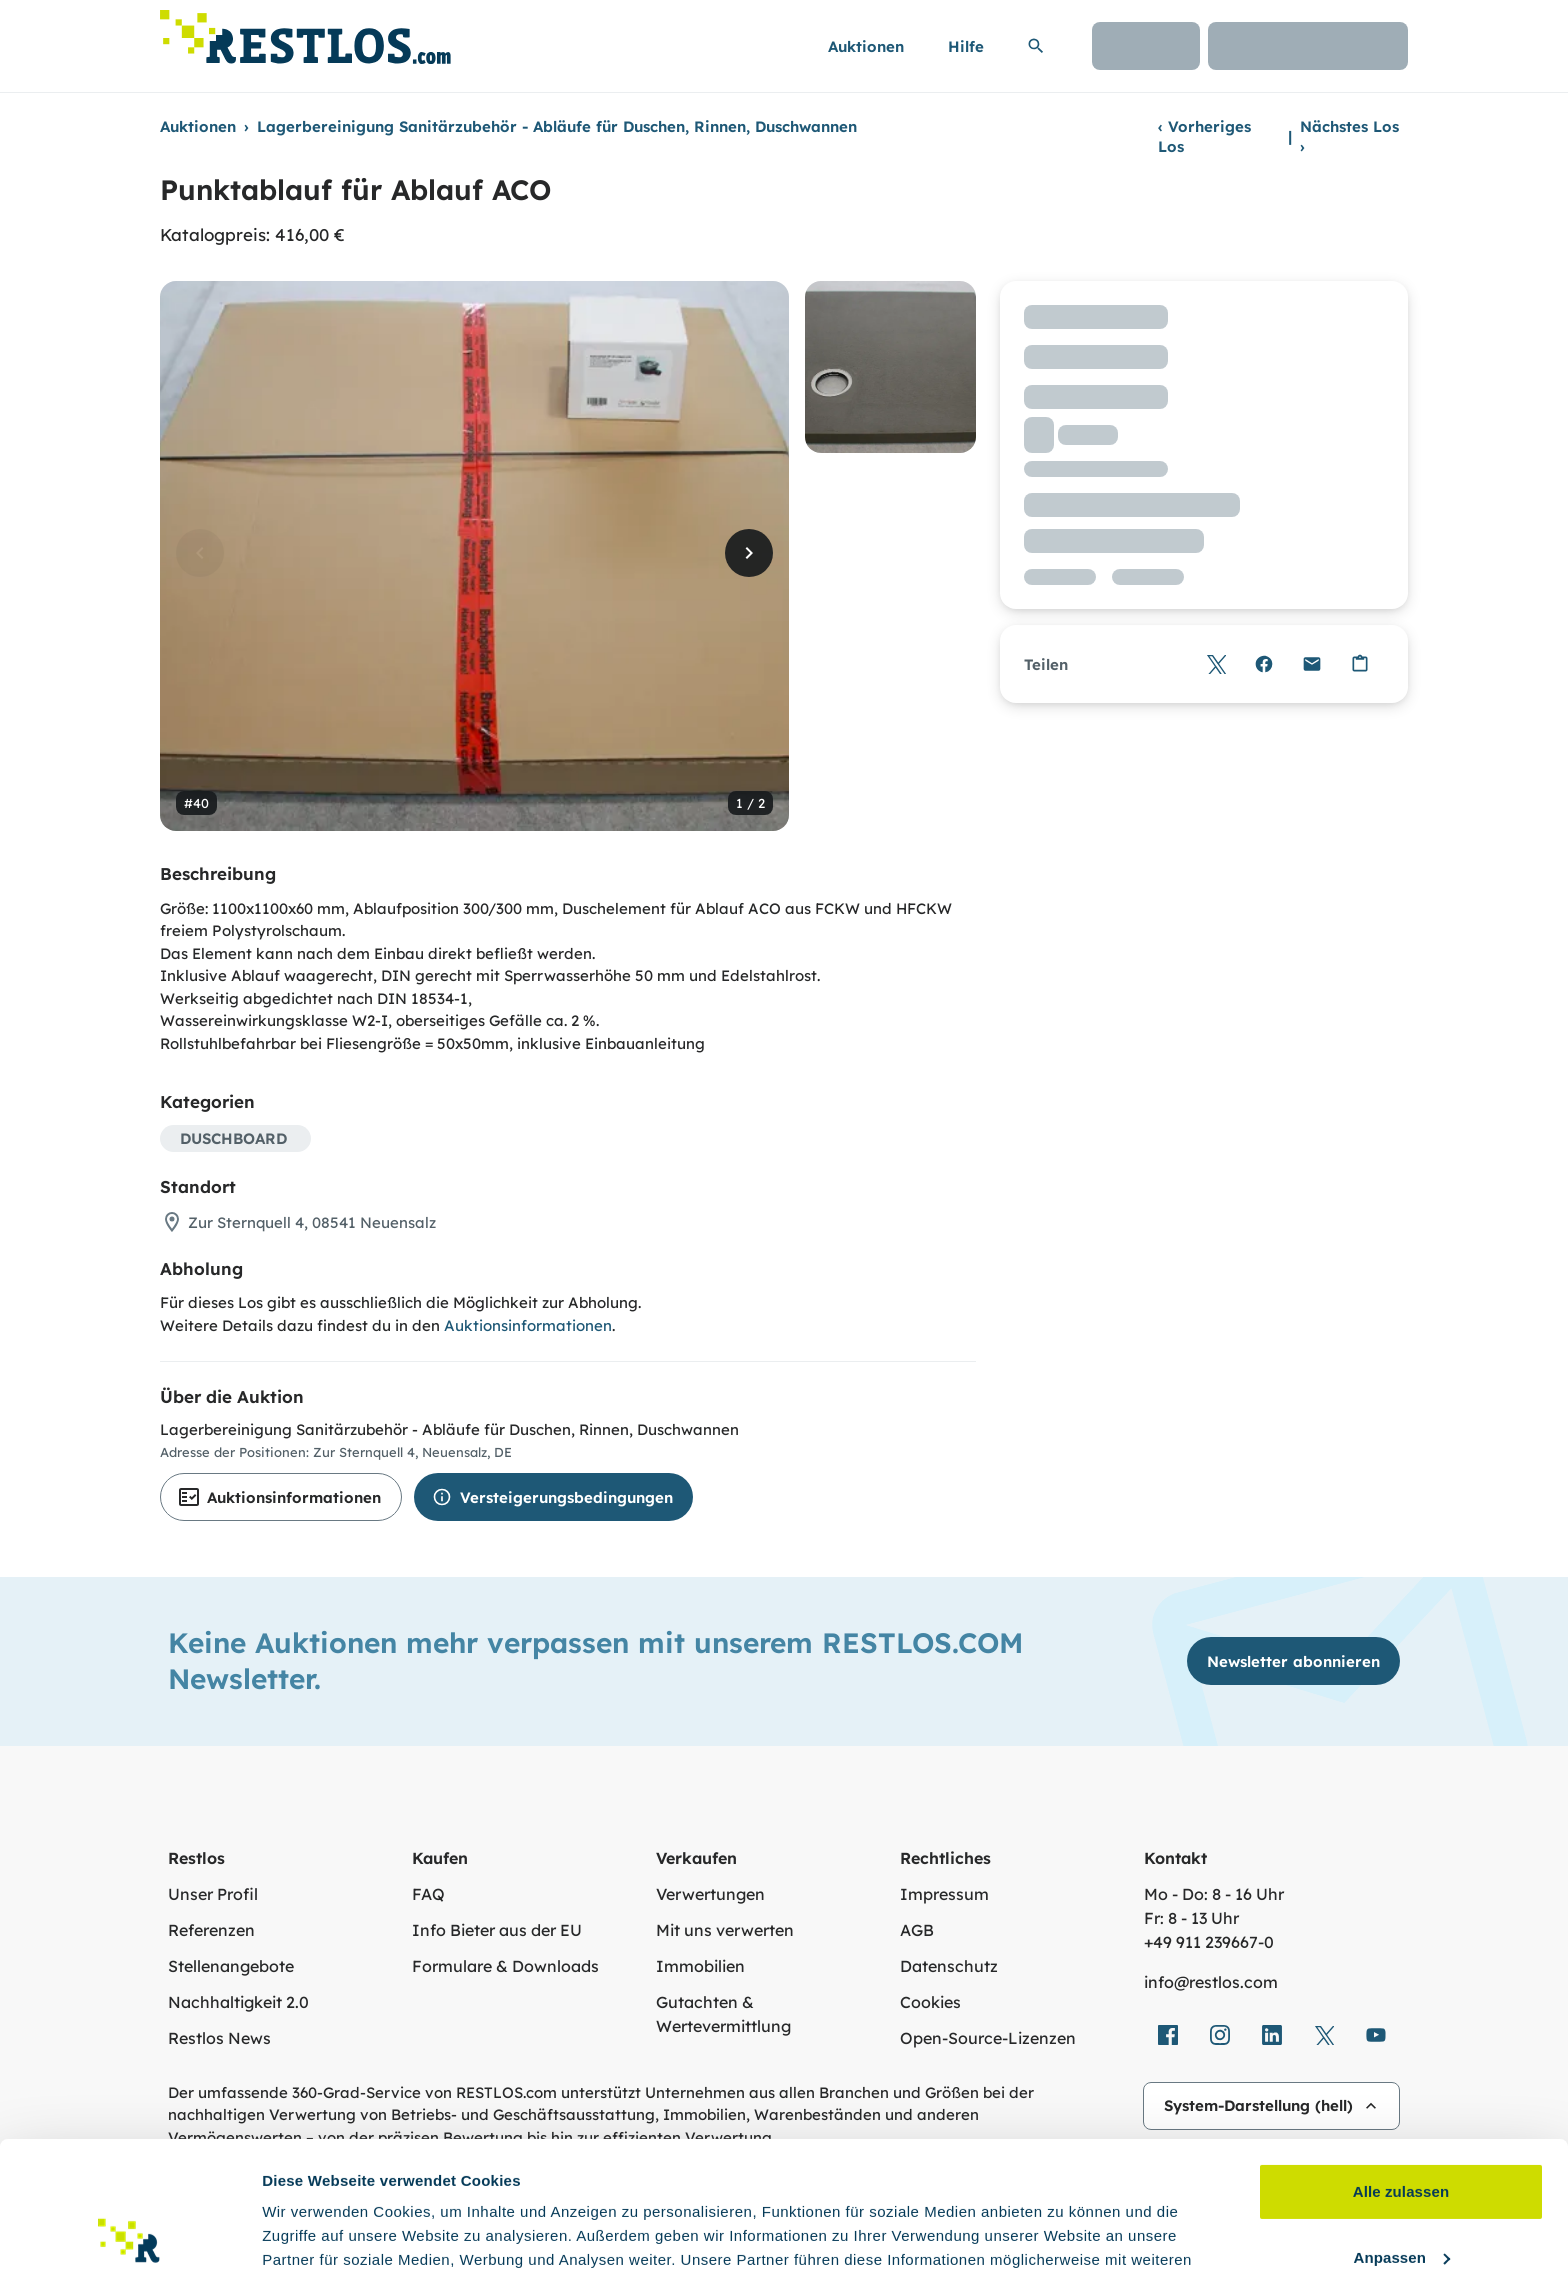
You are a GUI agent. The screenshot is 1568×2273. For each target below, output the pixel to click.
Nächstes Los (1349, 136)
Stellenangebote (231, 1966)
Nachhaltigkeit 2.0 (238, 2002)
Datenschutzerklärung (843, 2178)
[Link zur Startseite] (305, 31)
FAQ (428, 1894)
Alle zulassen (1401, 2062)
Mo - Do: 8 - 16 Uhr (1214, 1894)
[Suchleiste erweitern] (1036, 46)
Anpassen (1402, 2127)
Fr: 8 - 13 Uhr (1191, 1918)
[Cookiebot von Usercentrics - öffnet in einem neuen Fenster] (129, 2234)
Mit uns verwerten (725, 1930)
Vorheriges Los (1204, 136)
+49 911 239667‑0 (1209, 1942)
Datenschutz (949, 1966)
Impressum (944, 1894)
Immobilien (700, 1966)
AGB (917, 1930)
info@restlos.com (1211, 1982)
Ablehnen (1400, 2193)
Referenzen (211, 1930)
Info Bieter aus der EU (497, 1930)
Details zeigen (312, 2233)
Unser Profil (213, 1894)
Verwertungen (710, 1894)
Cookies (930, 2002)
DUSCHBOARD (233, 1138)
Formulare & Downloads (505, 1966)
